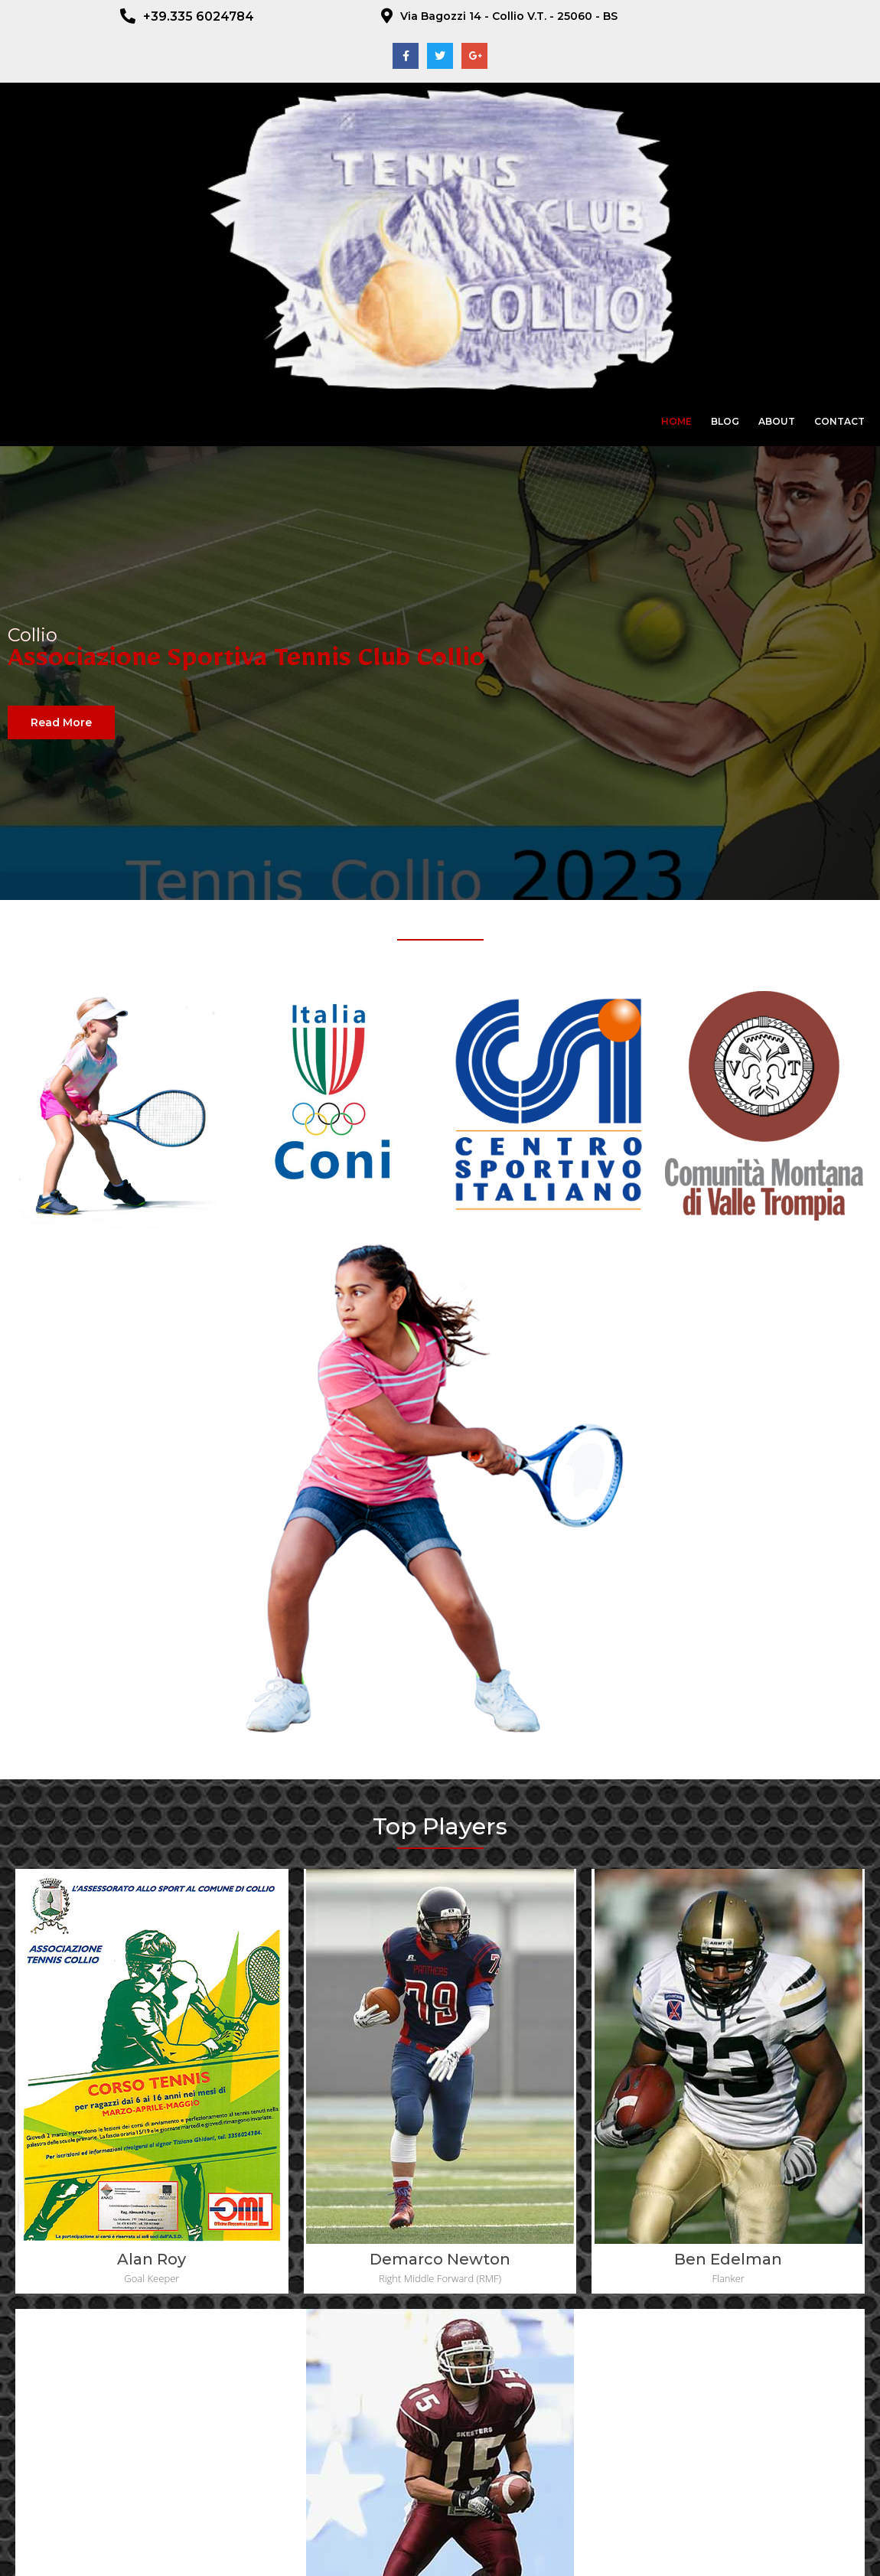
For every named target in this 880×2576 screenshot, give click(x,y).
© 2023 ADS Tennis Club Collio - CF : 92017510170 (440, 2552)
